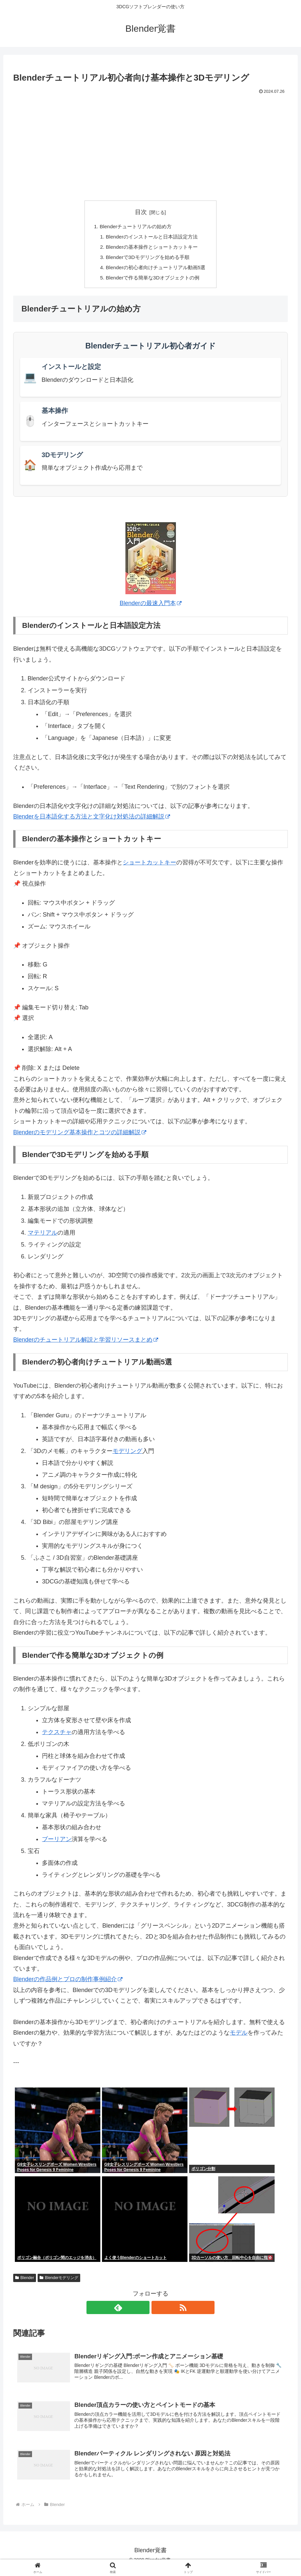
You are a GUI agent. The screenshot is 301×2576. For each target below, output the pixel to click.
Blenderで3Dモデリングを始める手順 (147, 259)
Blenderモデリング (59, 2280)
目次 (141, 212)
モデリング (127, 1454)
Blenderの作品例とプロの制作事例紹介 (67, 1982)
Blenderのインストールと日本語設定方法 (152, 237)
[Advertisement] (150, 145)
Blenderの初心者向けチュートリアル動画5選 (156, 269)
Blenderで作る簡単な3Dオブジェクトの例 (152, 280)
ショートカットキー (149, 865)
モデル (239, 2035)
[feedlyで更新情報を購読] (143, 2310)
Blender (24, 2280)
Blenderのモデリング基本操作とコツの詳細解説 (79, 1135)
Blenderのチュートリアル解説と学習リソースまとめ (85, 1342)
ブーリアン (57, 1842)
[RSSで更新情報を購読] (158, 2310)
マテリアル (42, 1235)
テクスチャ (57, 1735)
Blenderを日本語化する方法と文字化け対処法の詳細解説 (91, 819)
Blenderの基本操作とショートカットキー (152, 248)
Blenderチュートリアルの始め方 (134, 227)
